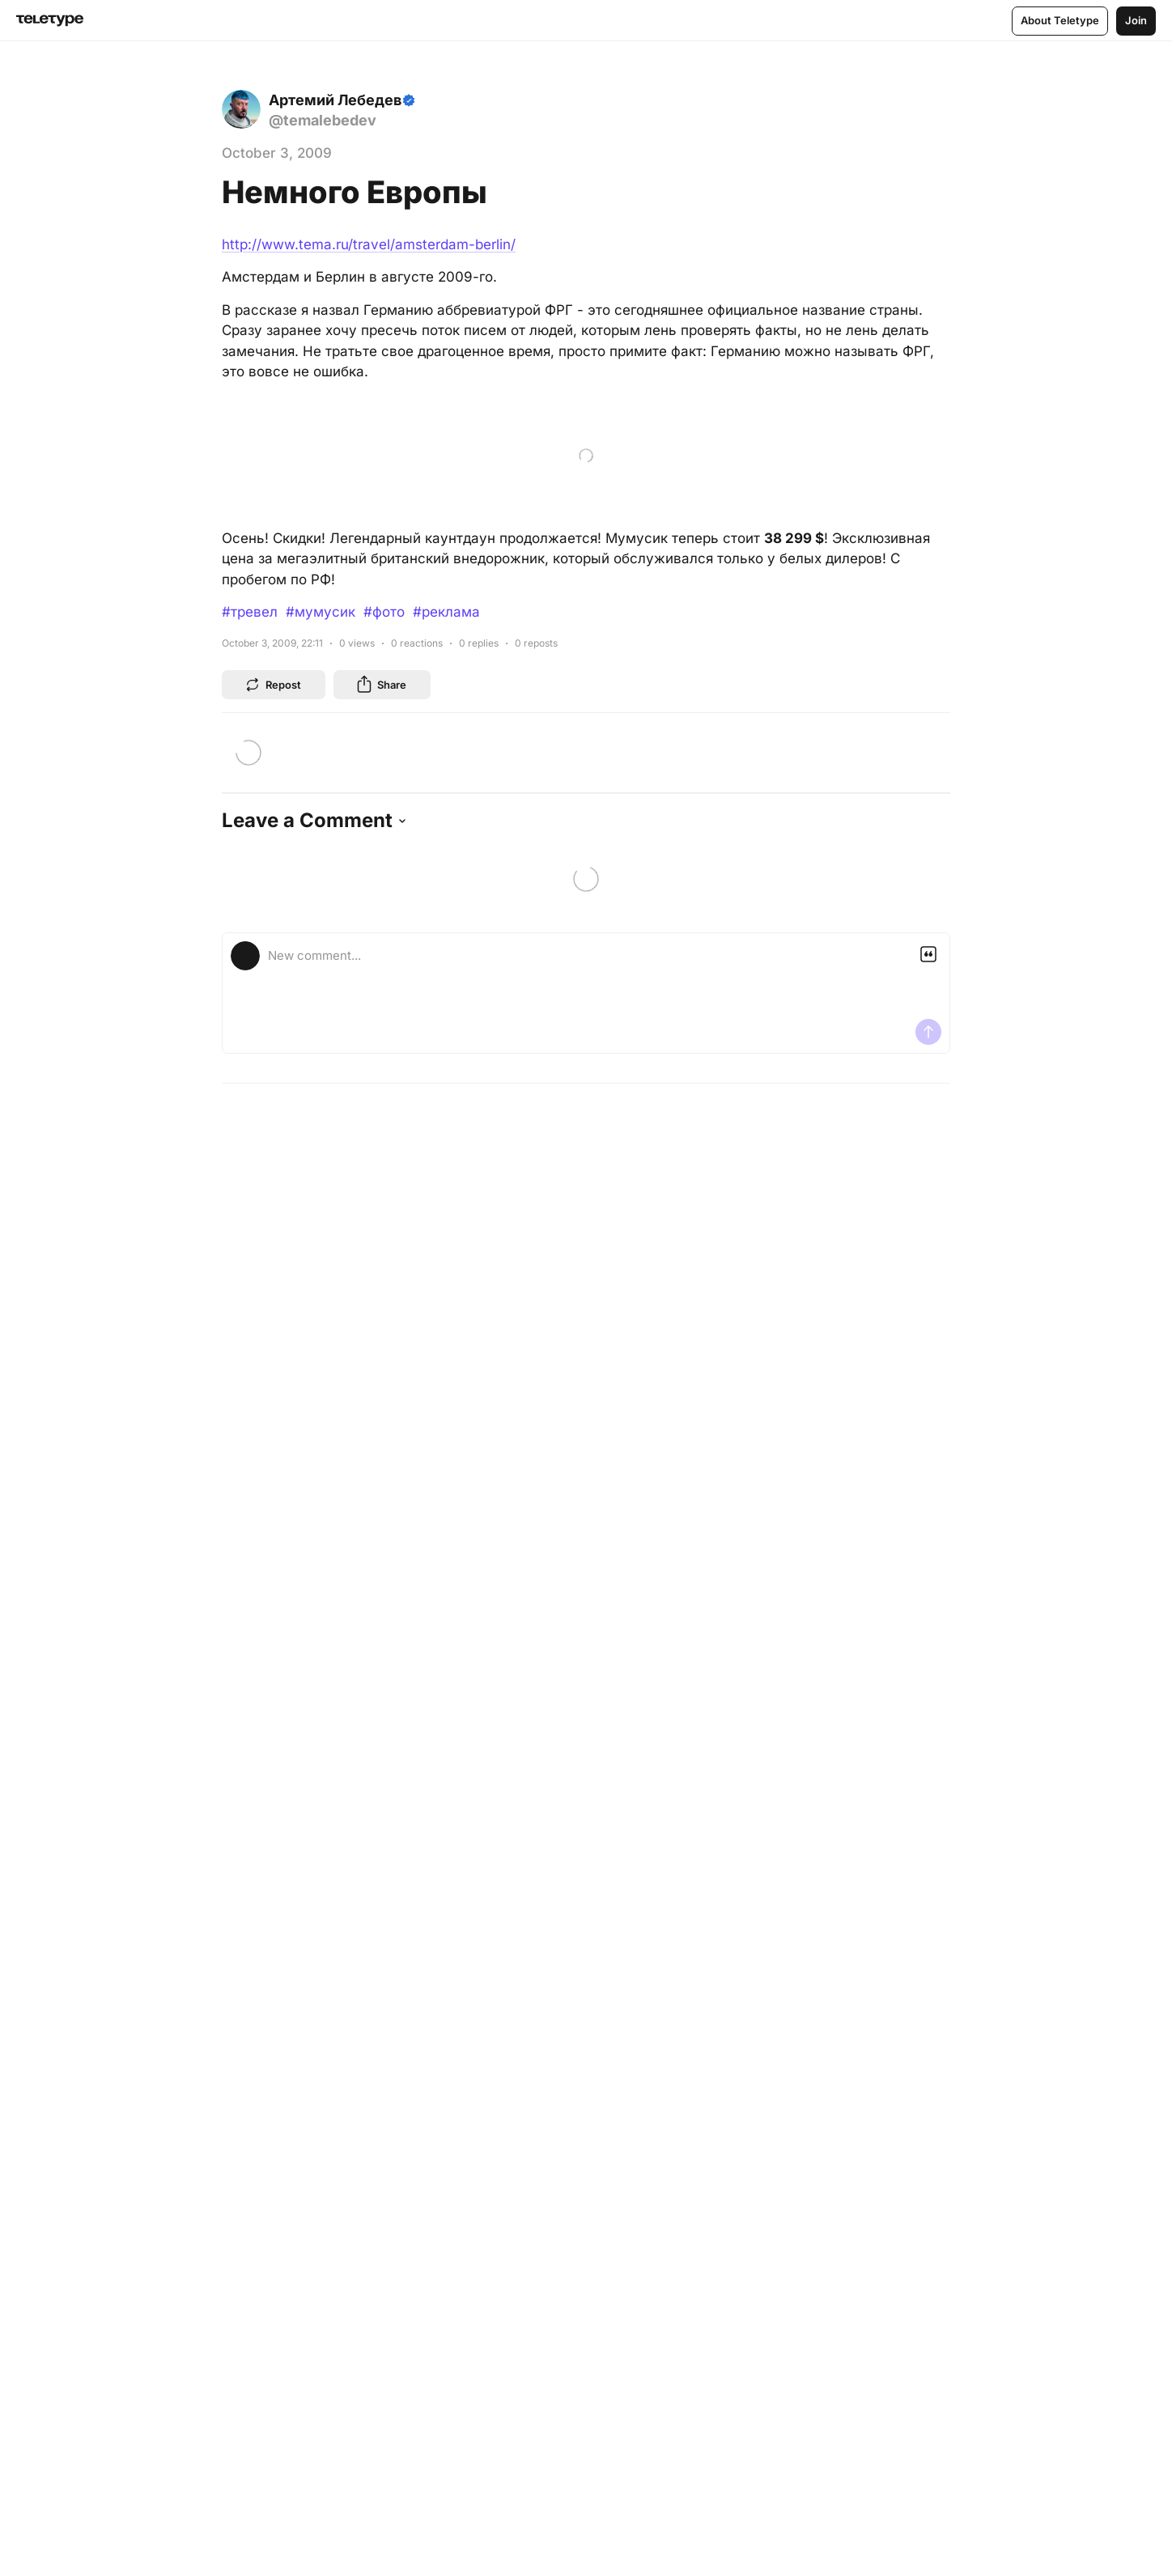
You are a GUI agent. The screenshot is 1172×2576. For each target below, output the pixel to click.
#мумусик (320, 612)
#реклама (446, 612)
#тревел (250, 612)
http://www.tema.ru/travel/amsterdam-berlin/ (369, 244)
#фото (384, 612)
